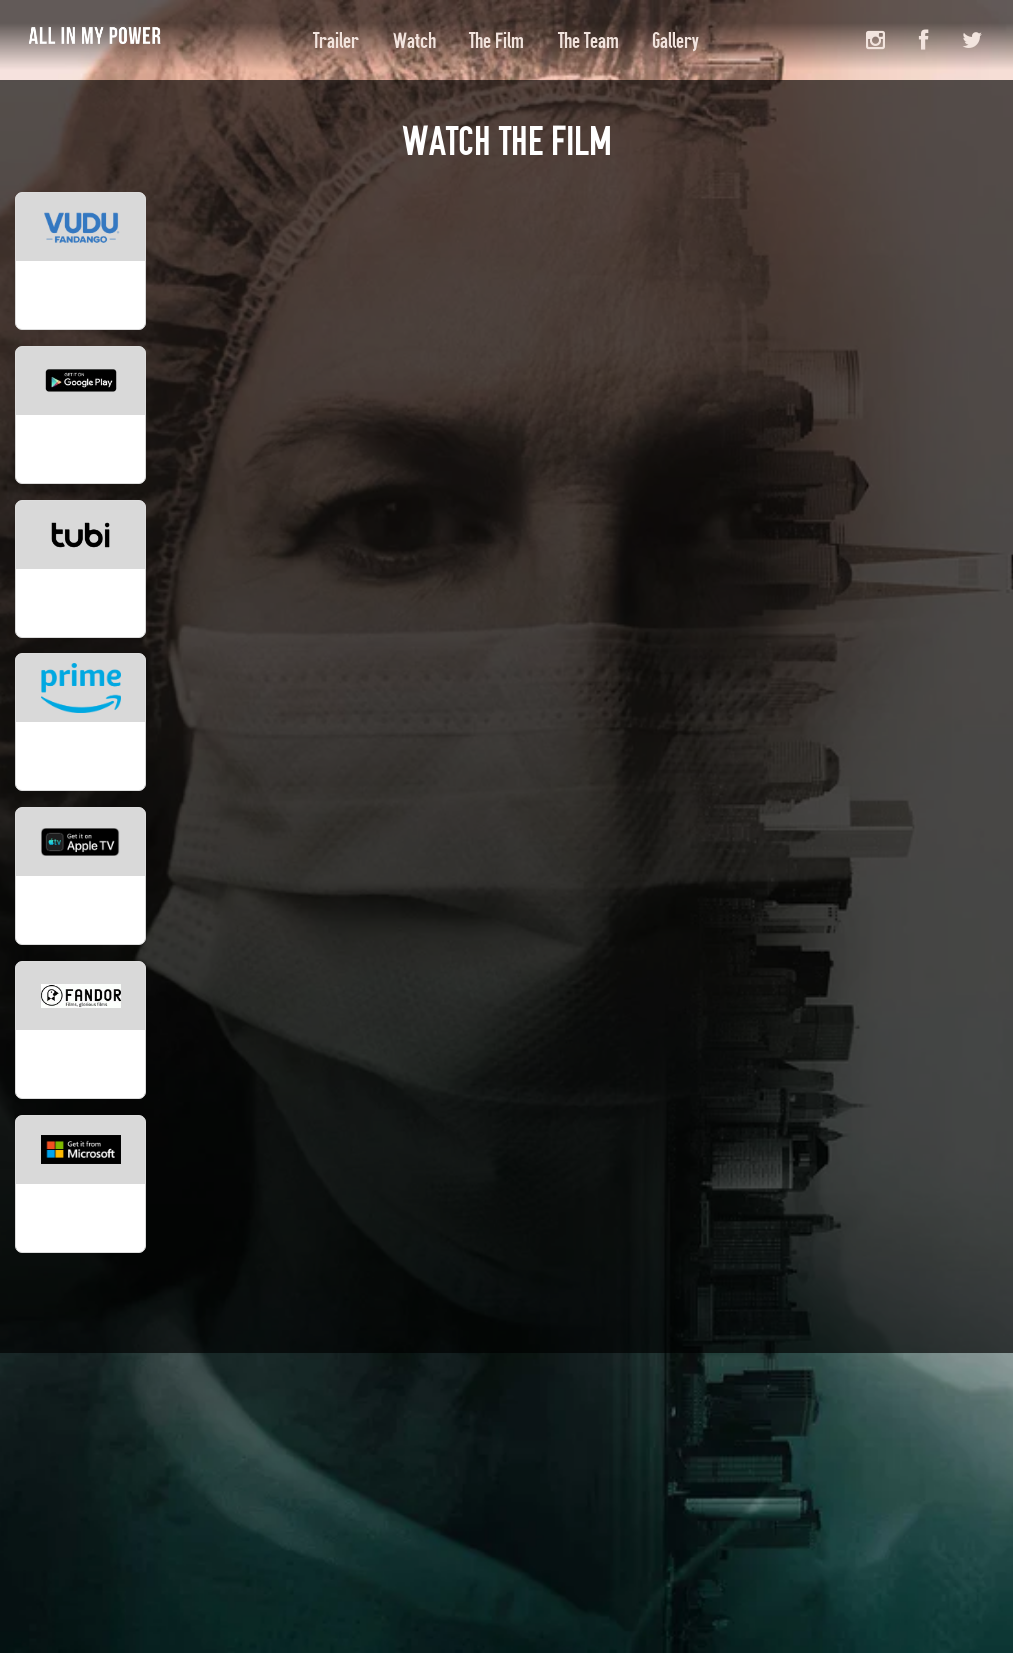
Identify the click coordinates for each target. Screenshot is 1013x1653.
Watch (414, 41)
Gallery (675, 41)
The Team (588, 41)
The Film (496, 41)
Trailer (336, 41)
